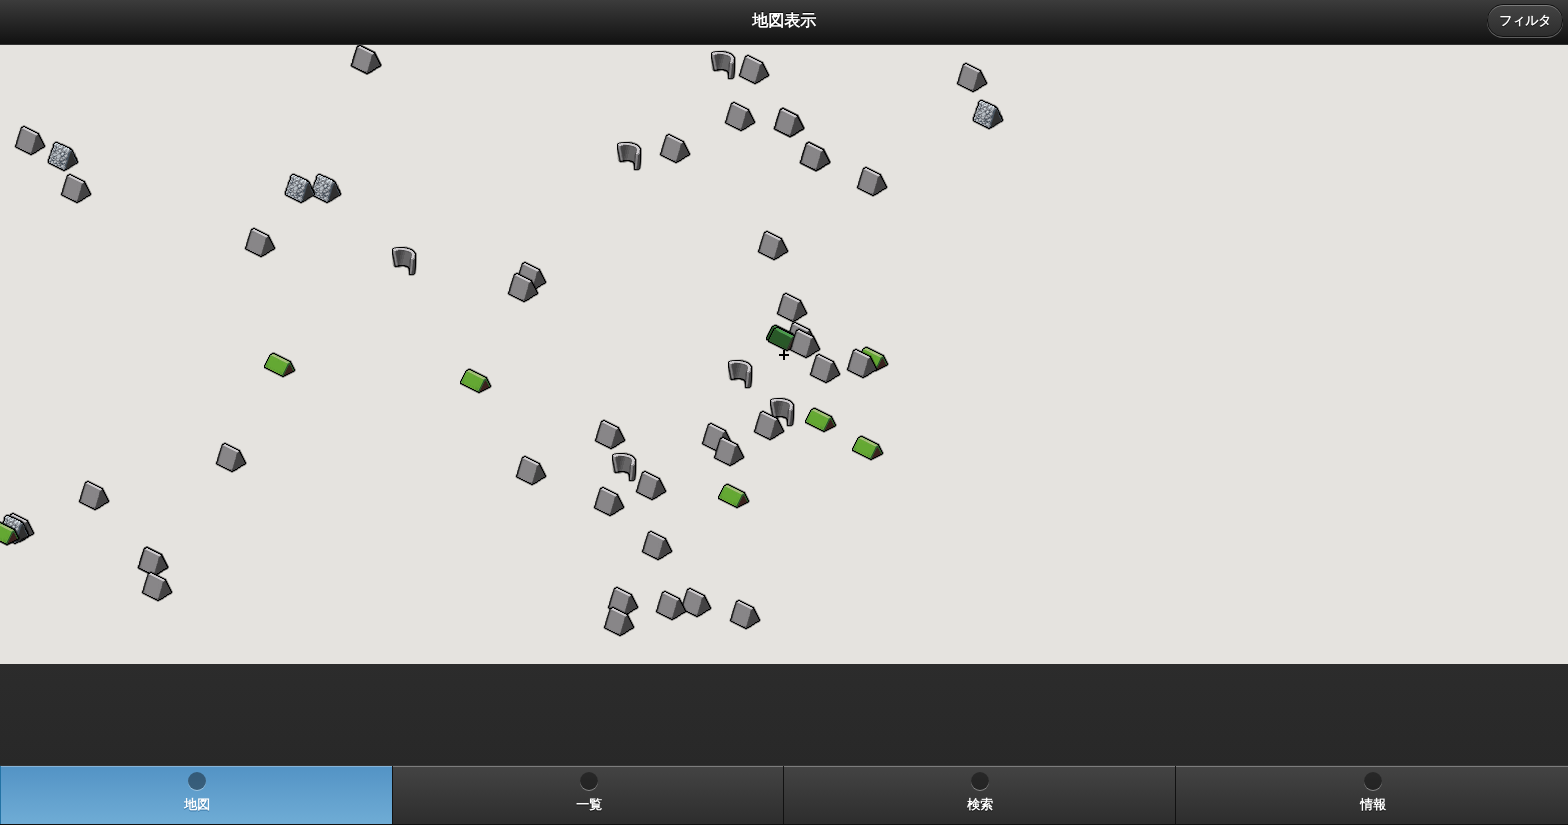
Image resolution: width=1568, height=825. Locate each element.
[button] (280, 365)
